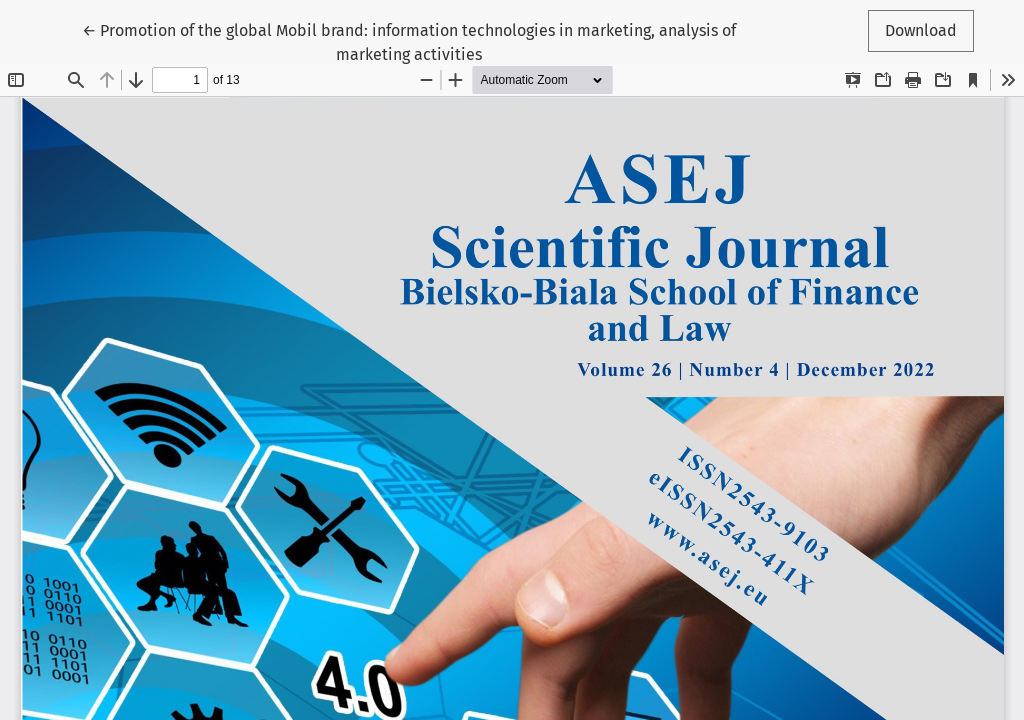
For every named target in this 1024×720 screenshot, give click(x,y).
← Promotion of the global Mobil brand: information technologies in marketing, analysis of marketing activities (409, 41)
